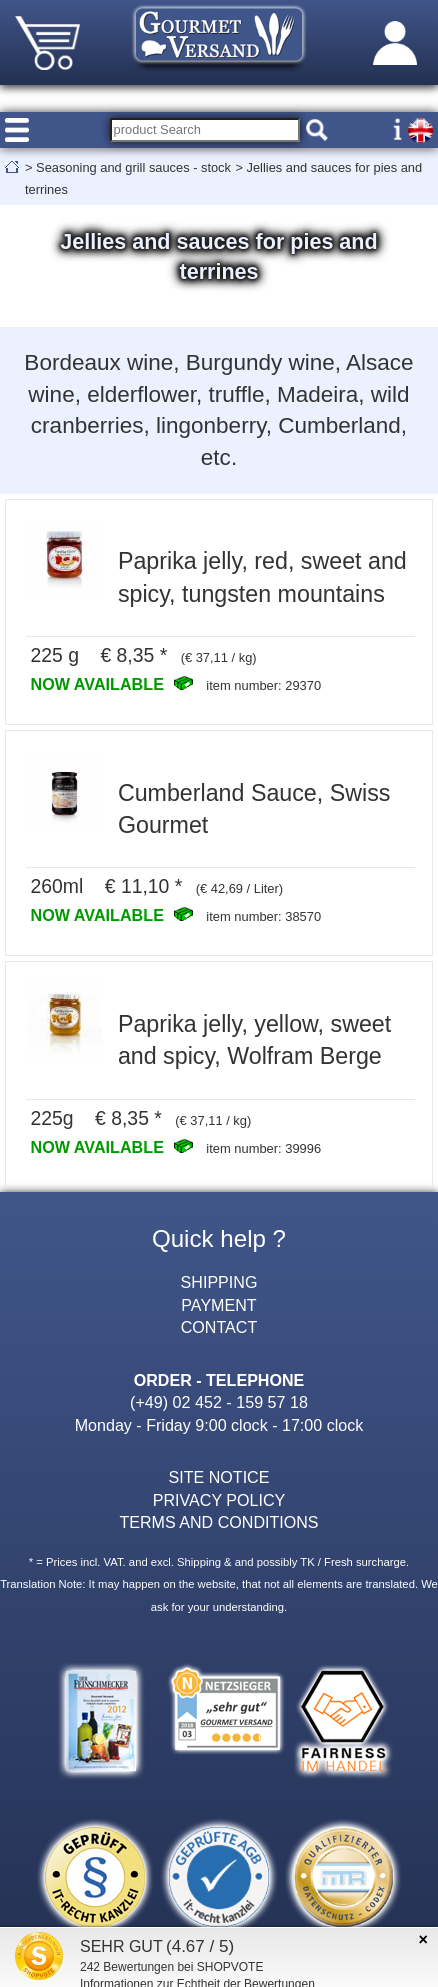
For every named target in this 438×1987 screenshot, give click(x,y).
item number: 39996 (263, 1148)
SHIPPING (219, 1282)
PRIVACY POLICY (219, 1500)
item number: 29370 (263, 685)
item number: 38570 (263, 916)
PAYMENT (218, 1305)
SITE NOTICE (219, 1477)
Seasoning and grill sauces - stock (133, 167)
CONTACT (219, 1327)
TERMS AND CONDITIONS (218, 1522)
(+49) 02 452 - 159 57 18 (219, 1402)
